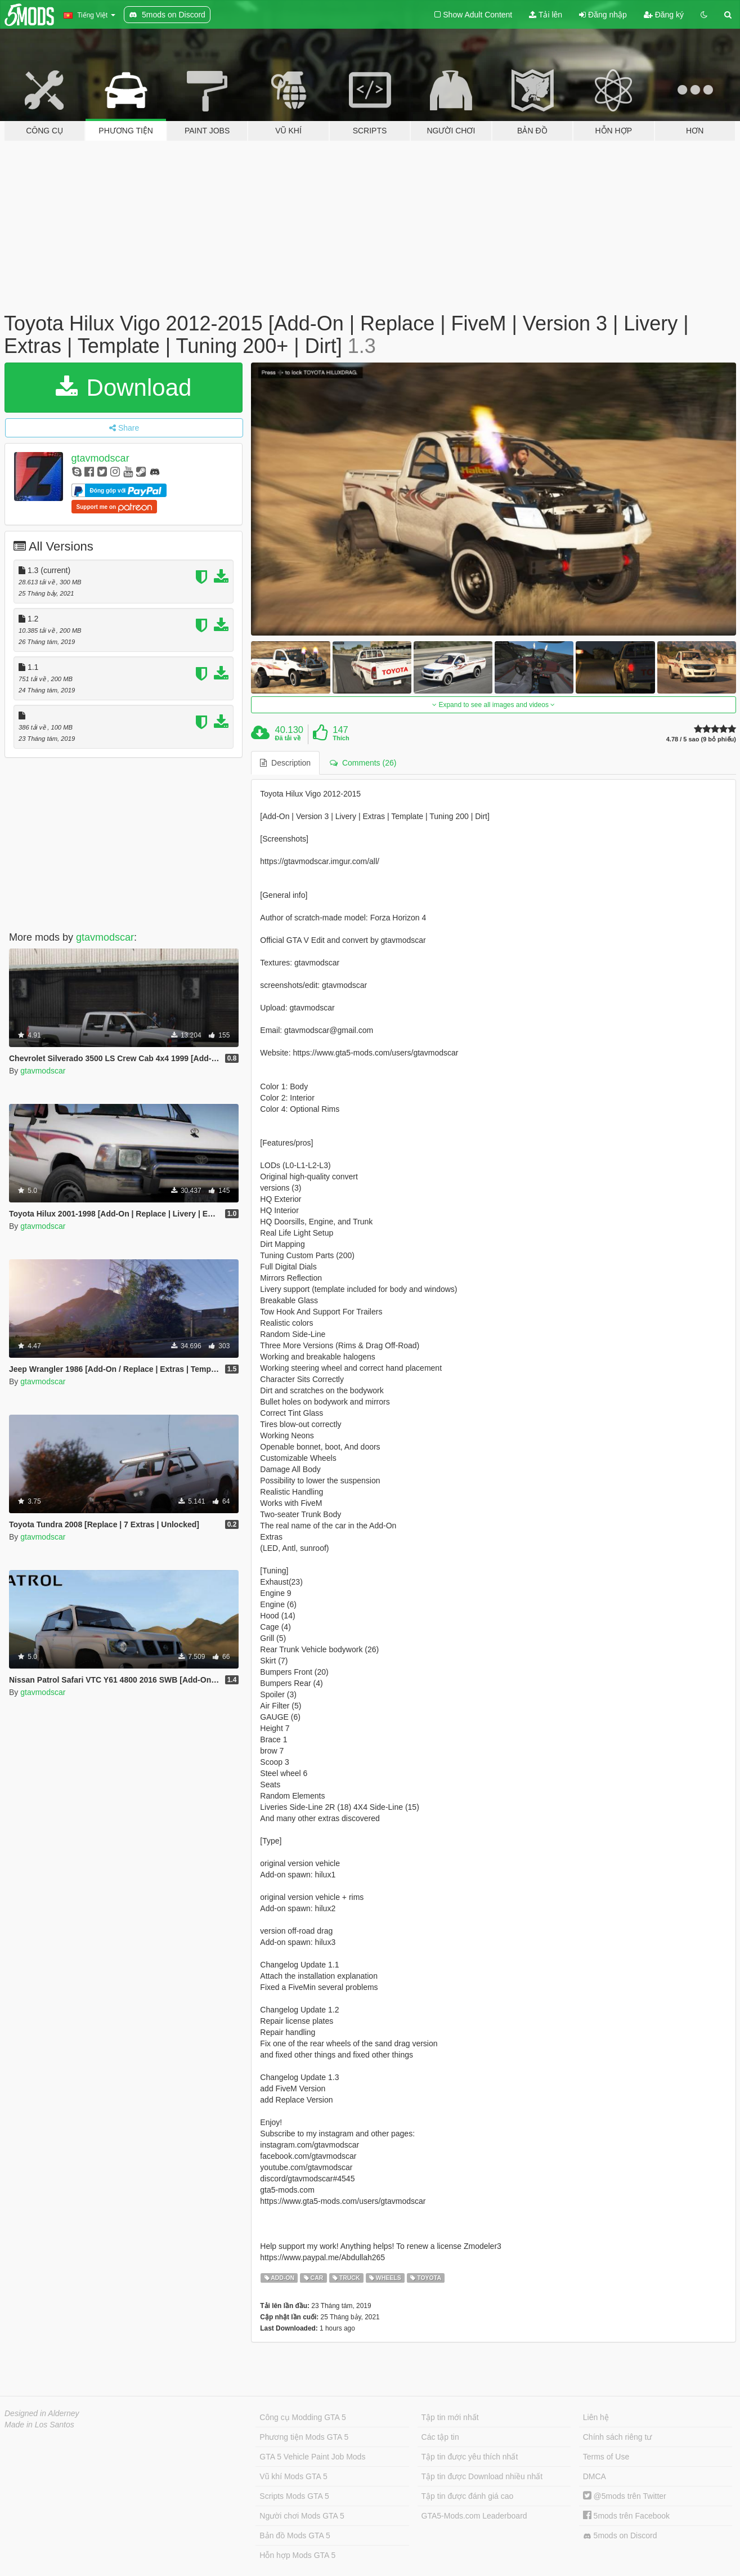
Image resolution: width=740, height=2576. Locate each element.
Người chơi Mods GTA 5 (301, 2515)
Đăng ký (664, 14)
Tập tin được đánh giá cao (467, 2496)
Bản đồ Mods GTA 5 (294, 2535)
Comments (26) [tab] (363, 762)
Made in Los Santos (39, 2424)
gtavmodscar (100, 458)
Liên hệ (596, 2417)
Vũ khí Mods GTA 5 (293, 2476)
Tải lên (545, 14)
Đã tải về (288, 738)
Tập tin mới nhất (450, 2417)
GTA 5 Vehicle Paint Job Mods (312, 2456)
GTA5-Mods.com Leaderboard (474, 2515)
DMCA (594, 2476)
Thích (341, 738)
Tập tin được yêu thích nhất (469, 2456)
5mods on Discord (620, 2536)
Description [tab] (285, 762)
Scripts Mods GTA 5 (294, 2496)
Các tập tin (440, 2436)
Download (123, 387)
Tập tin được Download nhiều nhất (482, 2476)
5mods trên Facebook (626, 2516)
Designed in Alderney (42, 2413)
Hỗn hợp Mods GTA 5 (297, 2555)
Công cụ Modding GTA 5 (302, 2417)
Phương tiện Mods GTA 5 (303, 2436)
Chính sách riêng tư (617, 2436)
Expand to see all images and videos (493, 705)
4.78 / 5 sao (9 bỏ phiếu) (701, 739)
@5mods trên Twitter (624, 2496)
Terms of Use (606, 2456)
